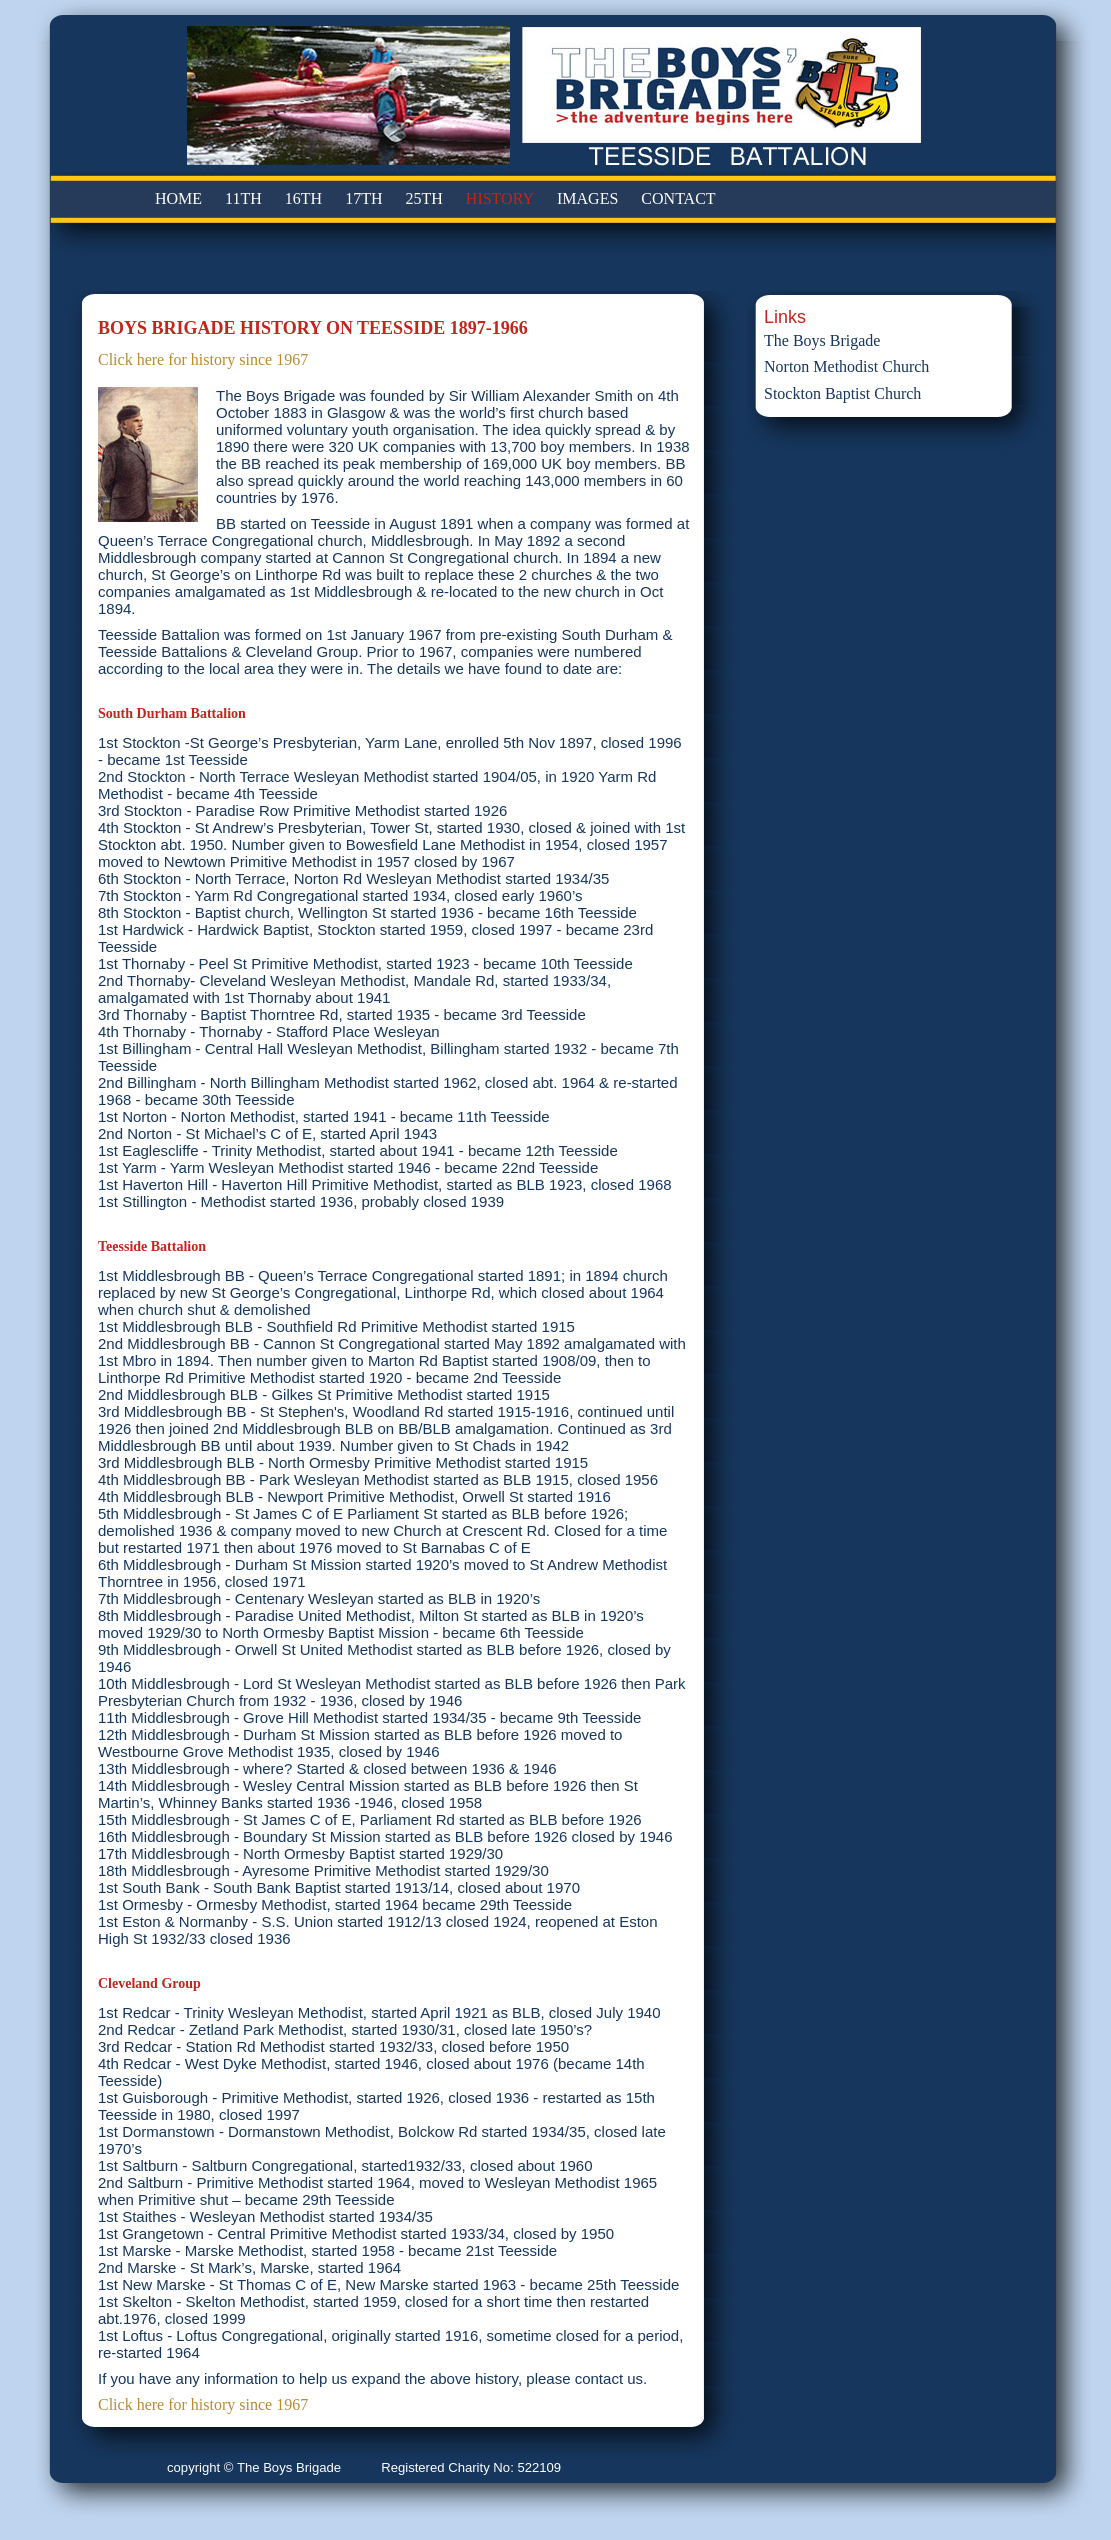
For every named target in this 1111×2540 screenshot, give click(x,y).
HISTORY (500, 198)
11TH (243, 198)
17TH (363, 198)
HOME (178, 198)
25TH (424, 198)
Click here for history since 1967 (203, 359)
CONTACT (678, 198)
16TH (303, 198)
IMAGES (587, 198)
